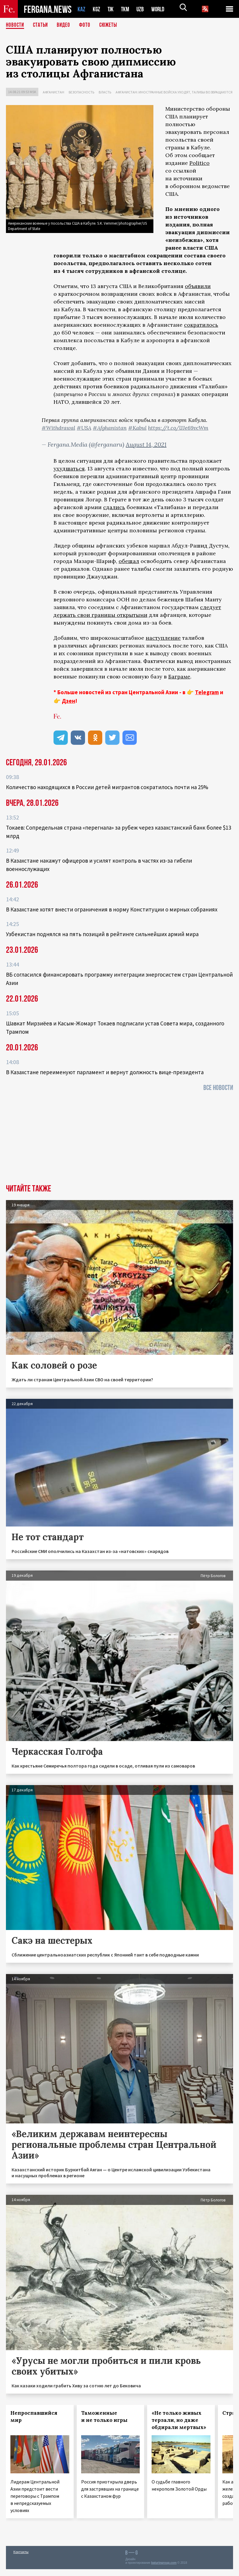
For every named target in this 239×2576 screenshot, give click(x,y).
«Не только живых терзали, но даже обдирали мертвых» (179, 2420)
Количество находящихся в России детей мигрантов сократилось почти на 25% (107, 787)
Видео (66, 25)
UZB (142, 9)
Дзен (68, 700)
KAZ (81, 9)
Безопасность (81, 92)
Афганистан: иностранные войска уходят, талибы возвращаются (174, 92)
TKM (126, 9)
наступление (163, 637)
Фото (87, 25)
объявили (198, 286)
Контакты (21, 2552)
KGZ (96, 9)
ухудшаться (69, 468)
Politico (199, 162)
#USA (84, 427)
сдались (114, 507)
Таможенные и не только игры (104, 2416)
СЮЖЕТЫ (111, 25)
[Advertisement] (119, 1139)
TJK (111, 9)
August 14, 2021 (146, 444)
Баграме (179, 676)
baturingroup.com (164, 2562)
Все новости (218, 1087)
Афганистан (53, 92)
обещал (129, 561)
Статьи (42, 25)
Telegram (207, 692)
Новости (15, 25)
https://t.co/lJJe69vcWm (178, 427)
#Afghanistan (110, 427)
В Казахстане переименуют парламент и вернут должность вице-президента (105, 1072)
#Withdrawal (58, 427)
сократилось (201, 324)
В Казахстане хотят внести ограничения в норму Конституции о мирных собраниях (111, 909)
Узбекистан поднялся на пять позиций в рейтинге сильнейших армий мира (102, 934)
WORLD (160, 9)
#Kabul (137, 427)
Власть (105, 92)
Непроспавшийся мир (33, 2416)
